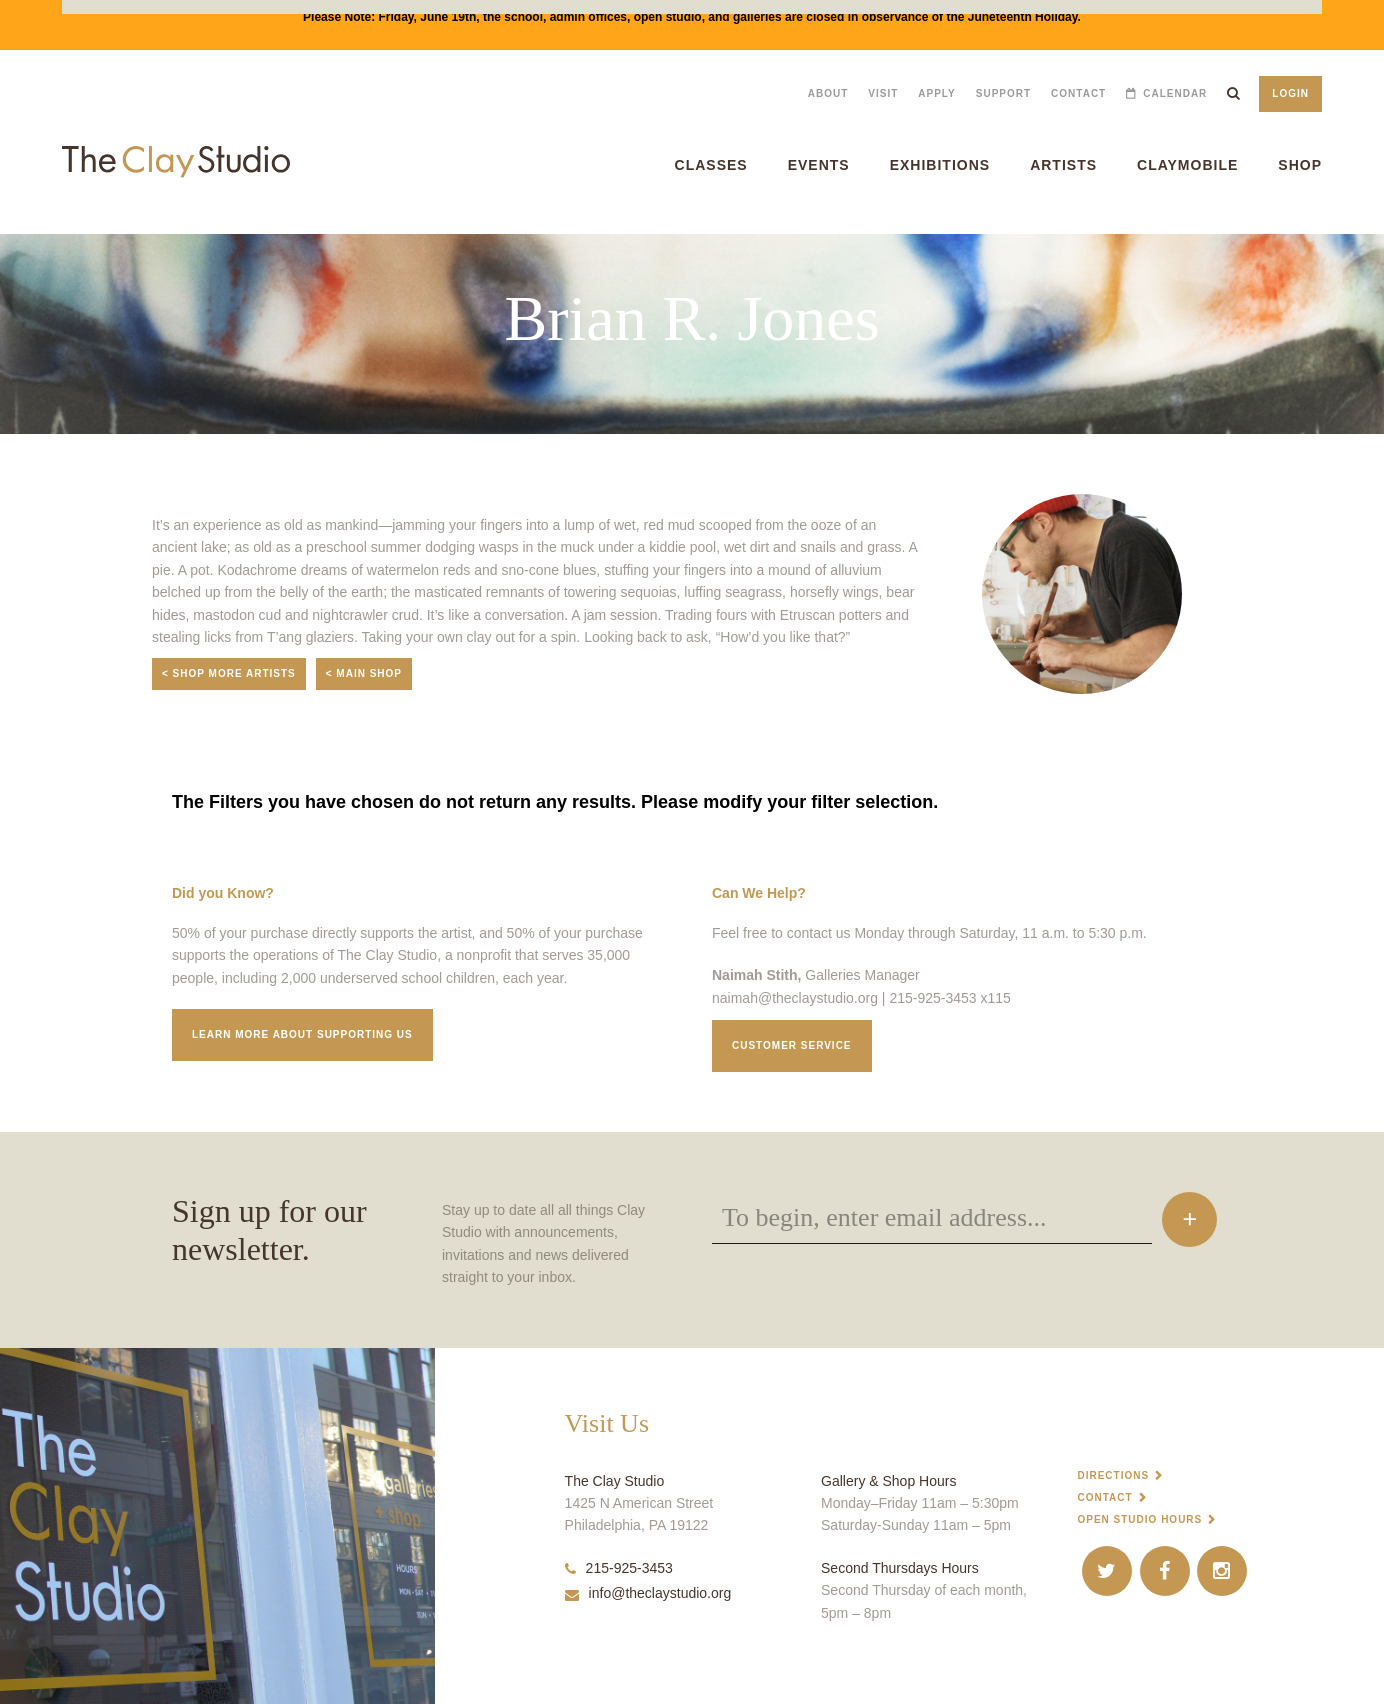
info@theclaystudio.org (648, 1593)
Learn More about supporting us (302, 1034)
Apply (936, 93)
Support (1003, 93)
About (828, 93)
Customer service (792, 1045)
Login (1290, 93)
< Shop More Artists (229, 673)
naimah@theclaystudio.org (795, 998)
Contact (1078, 93)
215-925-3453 (619, 1568)
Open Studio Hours (1139, 1519)
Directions (1113, 1475)
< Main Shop (364, 673)
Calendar (1175, 93)
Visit (883, 93)
